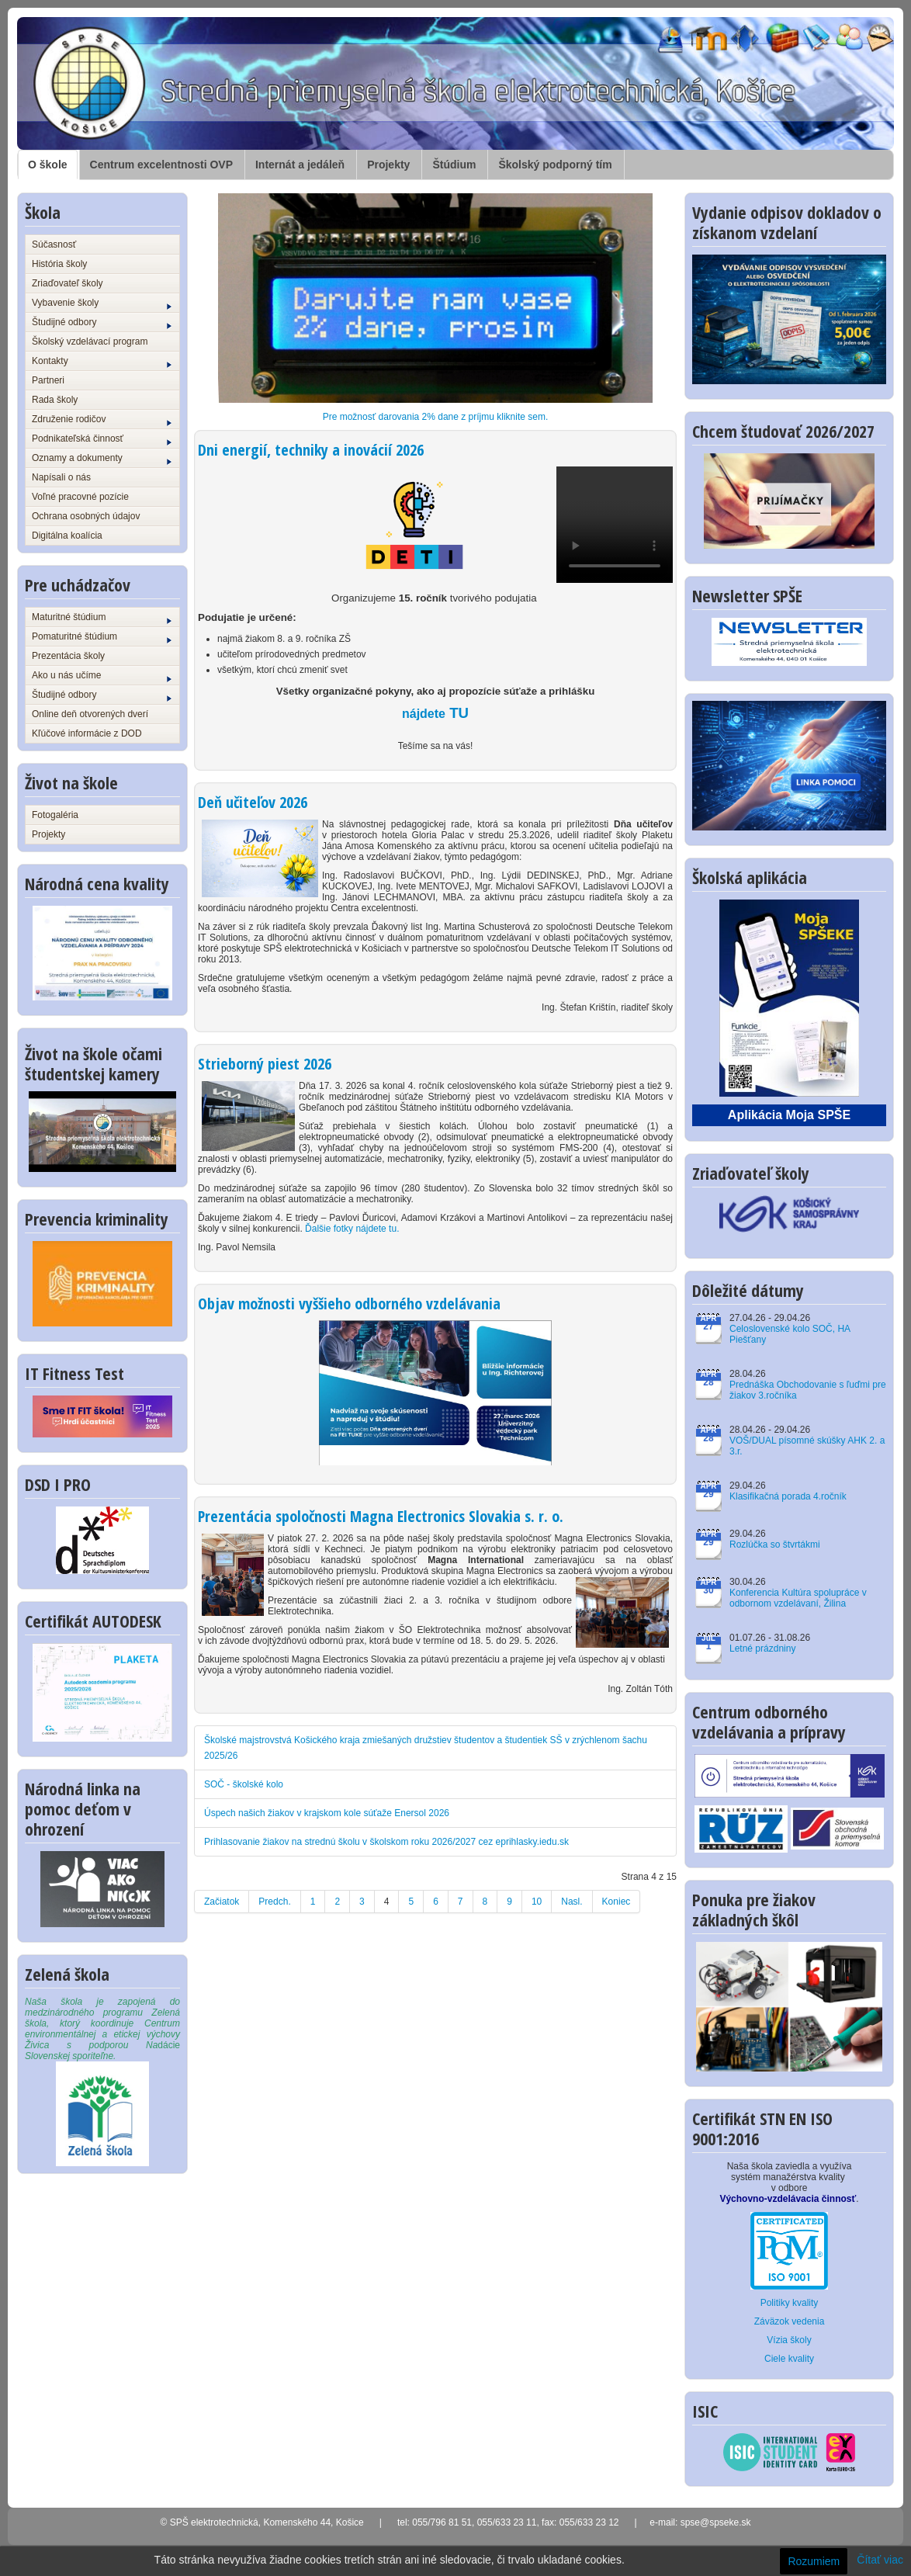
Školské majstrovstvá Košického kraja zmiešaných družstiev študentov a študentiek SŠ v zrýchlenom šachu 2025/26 (425, 1748)
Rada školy (55, 399)
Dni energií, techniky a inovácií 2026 (311, 449)
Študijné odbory (101, 323)
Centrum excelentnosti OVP (161, 164)
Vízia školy (789, 2340)
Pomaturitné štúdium (101, 637)
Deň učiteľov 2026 (252, 802)
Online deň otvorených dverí (90, 714)
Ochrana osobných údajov (86, 516)
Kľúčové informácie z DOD (87, 733)
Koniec (616, 1901)
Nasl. (571, 1901)
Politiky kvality (789, 2302)
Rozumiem (814, 2561)
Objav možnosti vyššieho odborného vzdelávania (349, 1303)
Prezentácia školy (68, 655)
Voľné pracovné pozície (80, 496)
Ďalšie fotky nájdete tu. (352, 1228)
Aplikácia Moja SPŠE (789, 1115)
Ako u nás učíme (101, 676)
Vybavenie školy (101, 303)
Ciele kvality (789, 2358)
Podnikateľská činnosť (101, 439)
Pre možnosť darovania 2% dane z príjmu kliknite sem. (436, 416)
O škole (48, 164)
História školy (59, 263)
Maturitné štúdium (101, 618)
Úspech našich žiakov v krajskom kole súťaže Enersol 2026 (326, 1813)
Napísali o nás (61, 477)
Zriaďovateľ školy (67, 283)
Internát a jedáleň (300, 164)
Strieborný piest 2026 (264, 1063)
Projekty (388, 164)
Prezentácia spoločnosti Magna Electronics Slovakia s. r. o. (380, 1516)
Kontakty (101, 361)
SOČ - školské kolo (243, 1784)
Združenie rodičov (101, 420)
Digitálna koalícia (67, 535)
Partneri (48, 380)
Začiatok (221, 1901)
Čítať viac (880, 2559)
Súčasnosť (54, 244)
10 (537, 1901)
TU (435, 713)
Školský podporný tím (554, 164)
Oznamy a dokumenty (101, 458)
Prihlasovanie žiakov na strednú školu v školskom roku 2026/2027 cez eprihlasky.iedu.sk (386, 1841)
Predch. (274, 1901)
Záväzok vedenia (789, 2321)
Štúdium (454, 164)
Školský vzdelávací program (89, 341)
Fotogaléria (55, 815)
